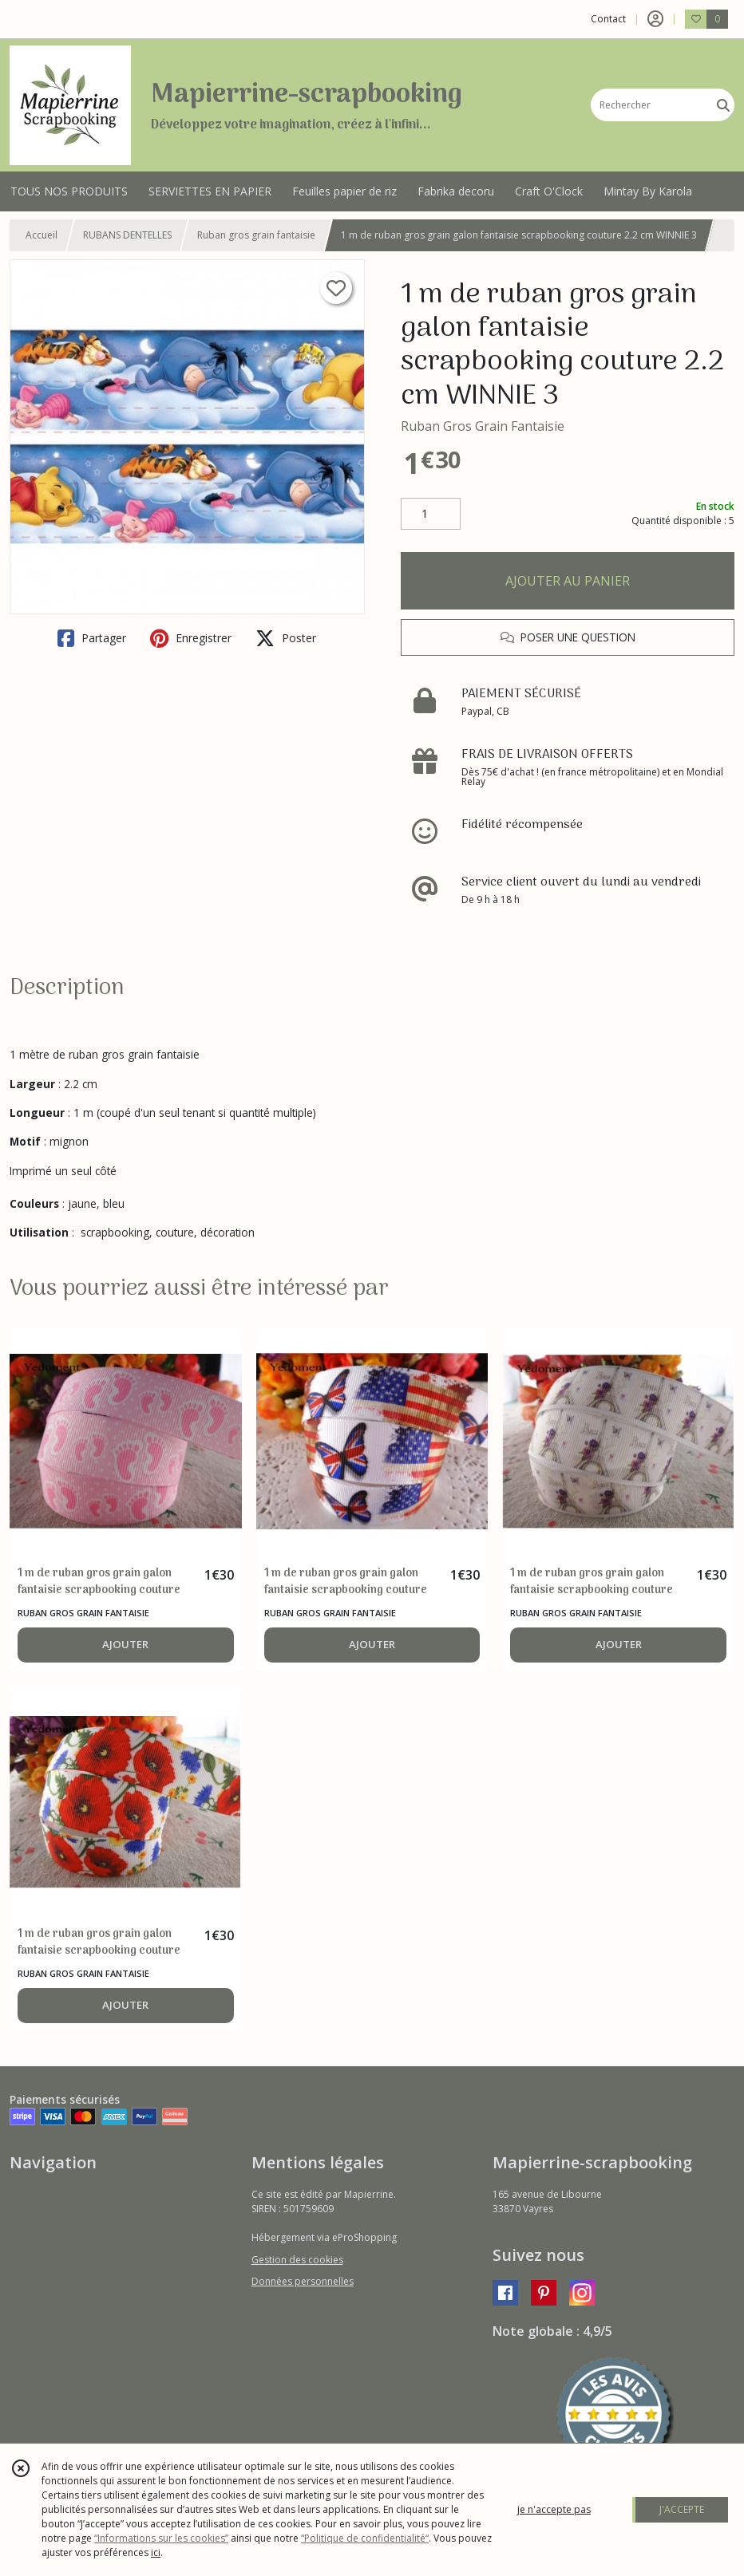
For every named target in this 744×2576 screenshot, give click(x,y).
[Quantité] (431, 514)
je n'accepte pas (554, 2509)
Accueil (41, 235)
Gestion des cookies (297, 2259)
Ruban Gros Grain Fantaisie (482, 426)
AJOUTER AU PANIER (567, 581)
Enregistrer (191, 638)
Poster (285, 638)
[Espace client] (655, 19)
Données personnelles (302, 2281)
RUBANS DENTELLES (127, 235)
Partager (91, 638)
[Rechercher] (723, 104)
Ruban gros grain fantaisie (256, 235)
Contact (608, 19)
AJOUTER (125, 1644)
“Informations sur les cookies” (161, 2538)
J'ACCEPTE (681, 2509)
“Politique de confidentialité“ (365, 2538)
